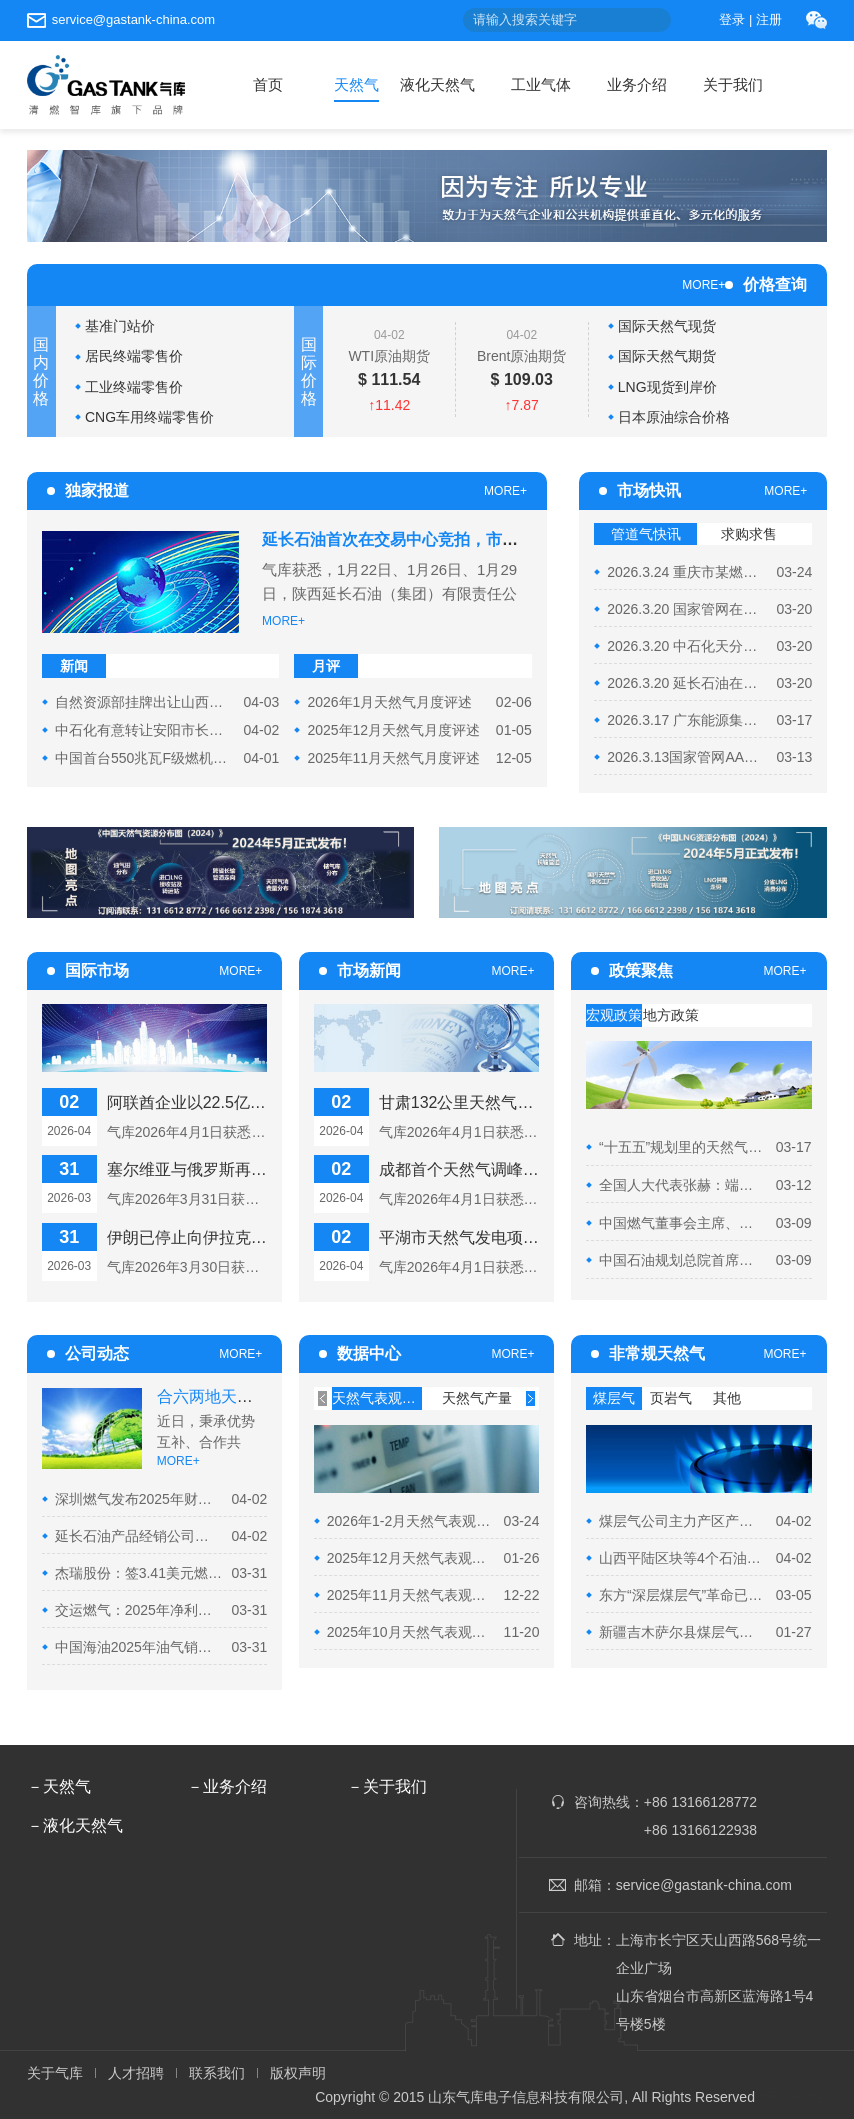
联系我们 (217, 2073)
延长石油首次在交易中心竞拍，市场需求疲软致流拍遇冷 (462, 539)
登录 (732, 19)
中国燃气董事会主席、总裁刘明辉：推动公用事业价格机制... (683, 1223)
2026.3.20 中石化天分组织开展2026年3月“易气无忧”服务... (687, 646)
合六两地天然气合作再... (243, 1396)
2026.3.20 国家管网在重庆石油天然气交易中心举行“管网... (687, 609)
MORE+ (703, 285)
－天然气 (59, 1786)
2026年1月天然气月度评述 (389, 702)
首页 (268, 84)
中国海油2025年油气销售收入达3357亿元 (139, 1647)
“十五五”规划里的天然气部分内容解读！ (683, 1147)
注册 (769, 19)
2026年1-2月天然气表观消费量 (411, 1521)
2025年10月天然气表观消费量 (411, 1632)
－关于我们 (387, 1786)
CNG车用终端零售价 (149, 417)
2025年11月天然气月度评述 (393, 758)
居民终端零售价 (134, 356)
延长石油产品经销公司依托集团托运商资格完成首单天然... (139, 1536)
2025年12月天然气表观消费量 (411, 1558)
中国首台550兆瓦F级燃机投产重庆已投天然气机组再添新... (144, 758)
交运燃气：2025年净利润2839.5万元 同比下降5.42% (139, 1610)
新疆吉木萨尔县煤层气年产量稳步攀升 (683, 1632)
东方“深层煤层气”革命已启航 (683, 1595)
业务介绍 (637, 84)
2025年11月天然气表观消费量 (411, 1595)
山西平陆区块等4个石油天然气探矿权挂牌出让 (683, 1558)
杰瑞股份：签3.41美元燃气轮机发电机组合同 (139, 1573)
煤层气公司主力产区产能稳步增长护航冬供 (683, 1521)
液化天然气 (437, 84)
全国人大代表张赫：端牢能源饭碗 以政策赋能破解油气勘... (683, 1185)
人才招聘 (136, 2073)
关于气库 (55, 2073)
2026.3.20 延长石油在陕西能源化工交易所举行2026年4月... (687, 683)
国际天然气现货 (667, 326)
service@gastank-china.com (133, 19)
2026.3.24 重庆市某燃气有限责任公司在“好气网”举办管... (687, 572)
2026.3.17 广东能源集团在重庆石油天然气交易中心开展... (687, 720)
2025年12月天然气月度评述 (393, 730)
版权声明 (298, 2073)
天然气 (356, 84)
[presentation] (322, 1398)
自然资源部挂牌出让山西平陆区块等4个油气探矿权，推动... (144, 702)
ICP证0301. (791, 2097)
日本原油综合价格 (674, 417)
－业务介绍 (227, 1786)
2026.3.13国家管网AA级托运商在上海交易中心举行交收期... (687, 757)
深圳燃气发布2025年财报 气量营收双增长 (139, 1499)
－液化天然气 (75, 1825)
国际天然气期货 (667, 356)
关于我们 (733, 84)
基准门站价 (120, 326)
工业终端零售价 (134, 387)
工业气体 (541, 84)
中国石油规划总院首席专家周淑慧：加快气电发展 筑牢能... (683, 1260)
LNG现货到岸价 (667, 387)
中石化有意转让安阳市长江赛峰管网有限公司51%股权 (144, 730)
